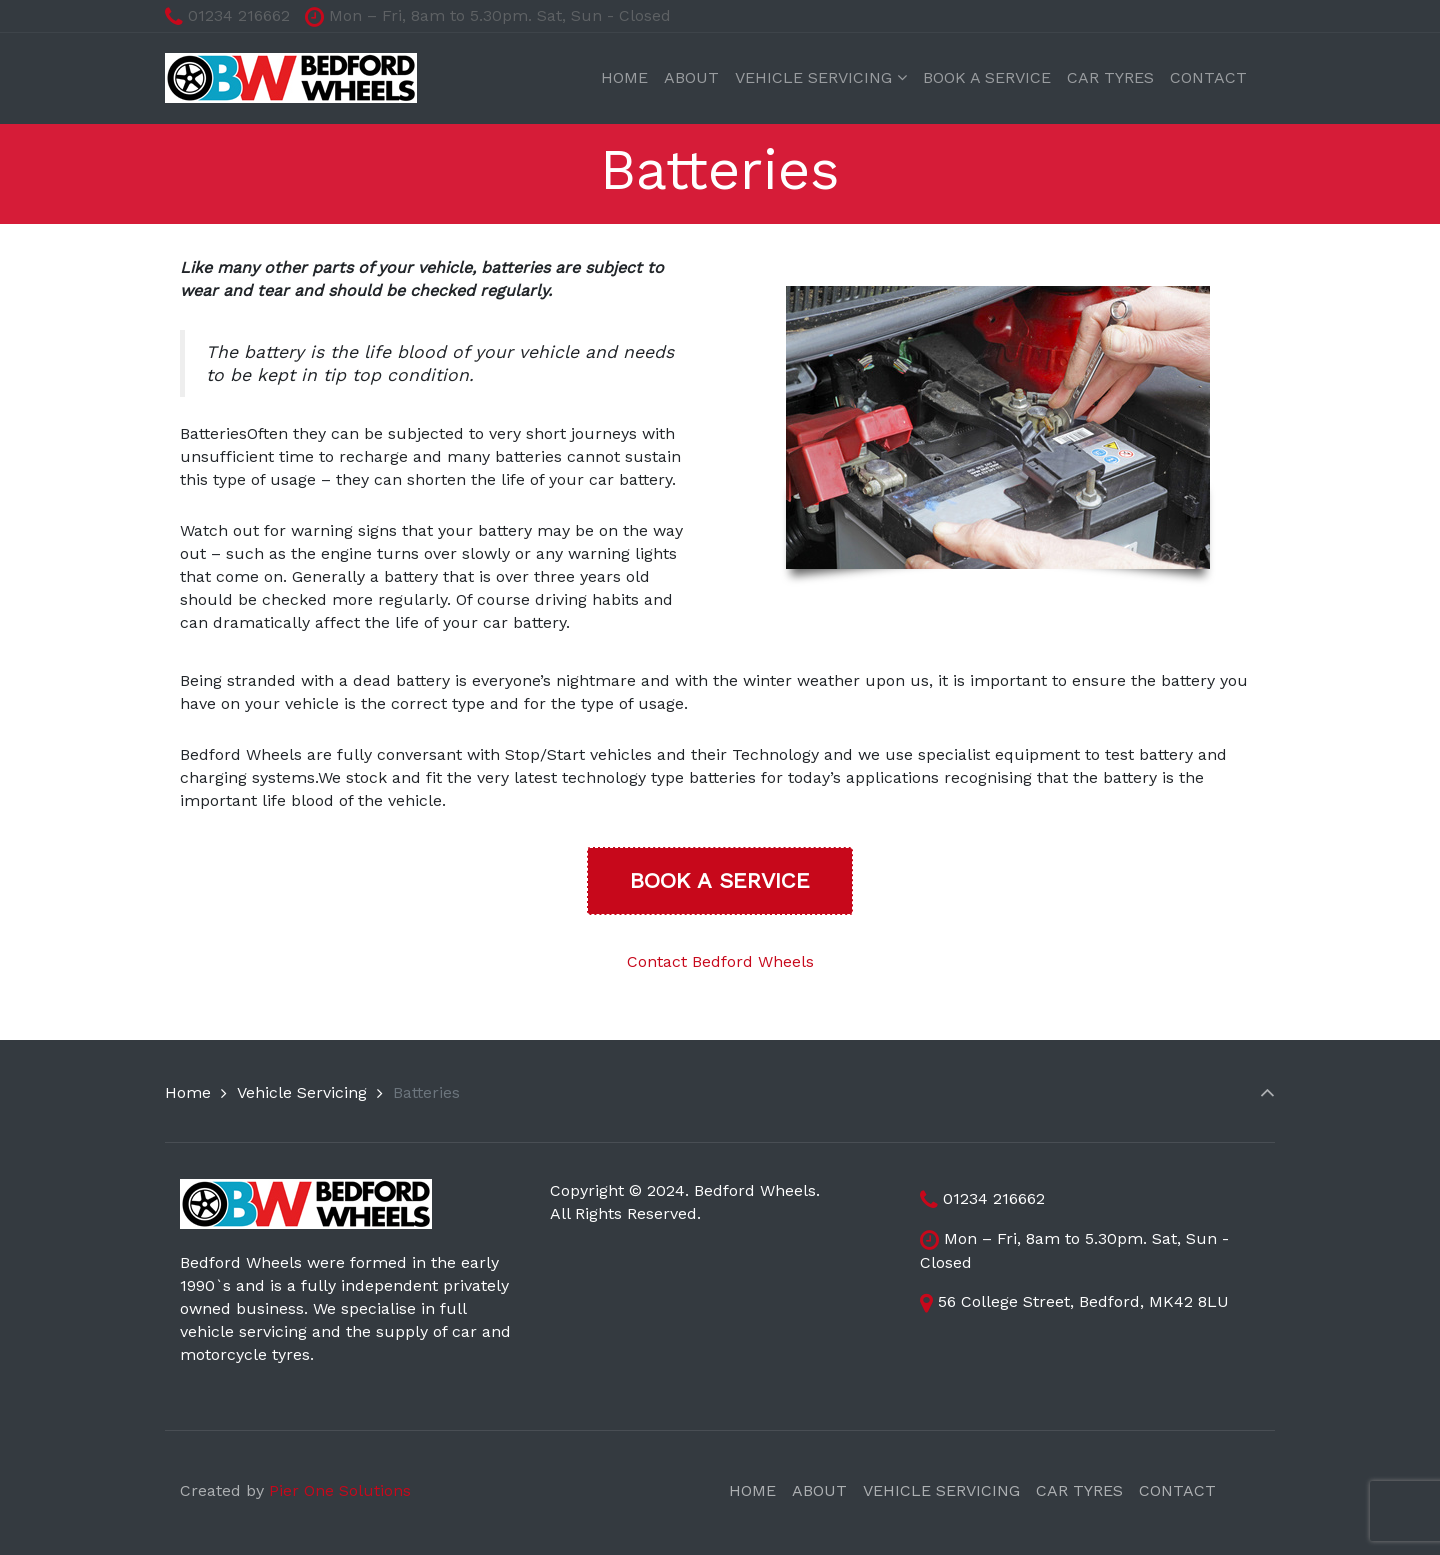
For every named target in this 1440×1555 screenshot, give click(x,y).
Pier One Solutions (340, 1490)
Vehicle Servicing (302, 1092)
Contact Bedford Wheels (720, 961)
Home (188, 1092)
